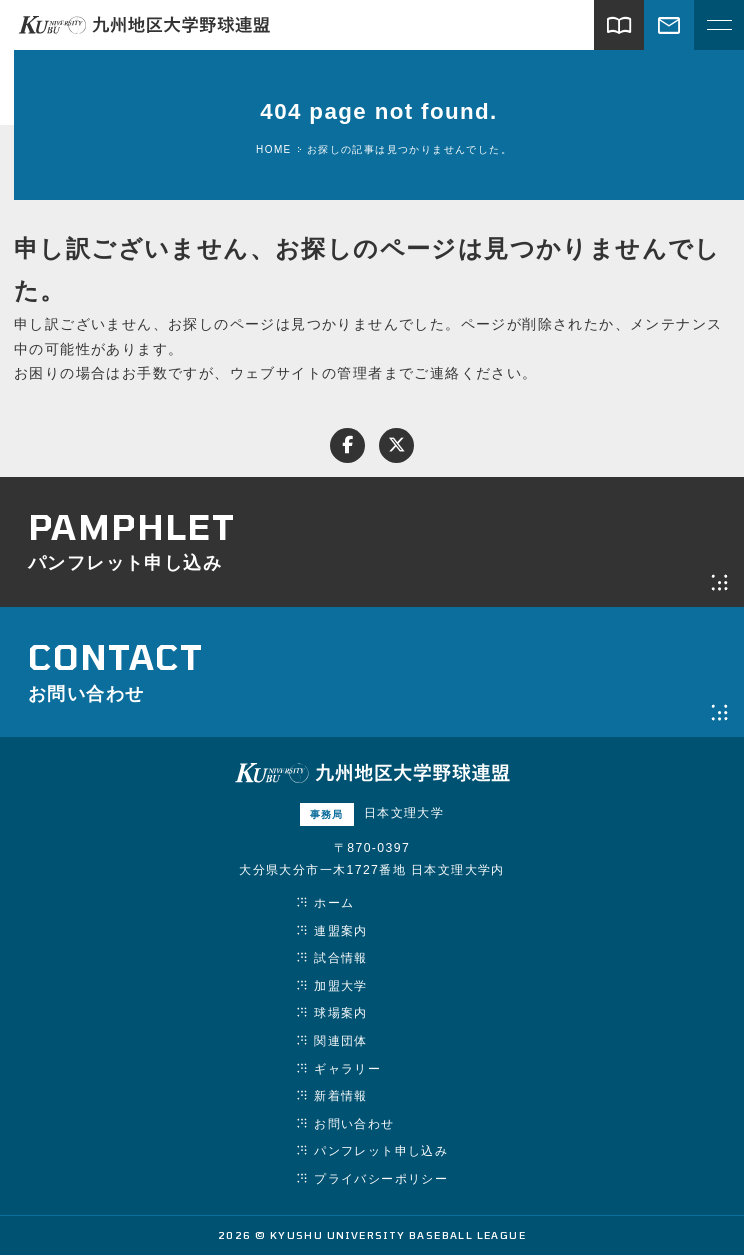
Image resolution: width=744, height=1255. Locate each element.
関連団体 (341, 1041)
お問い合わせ (354, 1124)
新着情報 (341, 1096)
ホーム (334, 903)
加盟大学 (341, 986)
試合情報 (341, 958)
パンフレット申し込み (381, 1151)
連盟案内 (341, 931)
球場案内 (341, 1013)
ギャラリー (347, 1069)
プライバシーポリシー (381, 1179)
